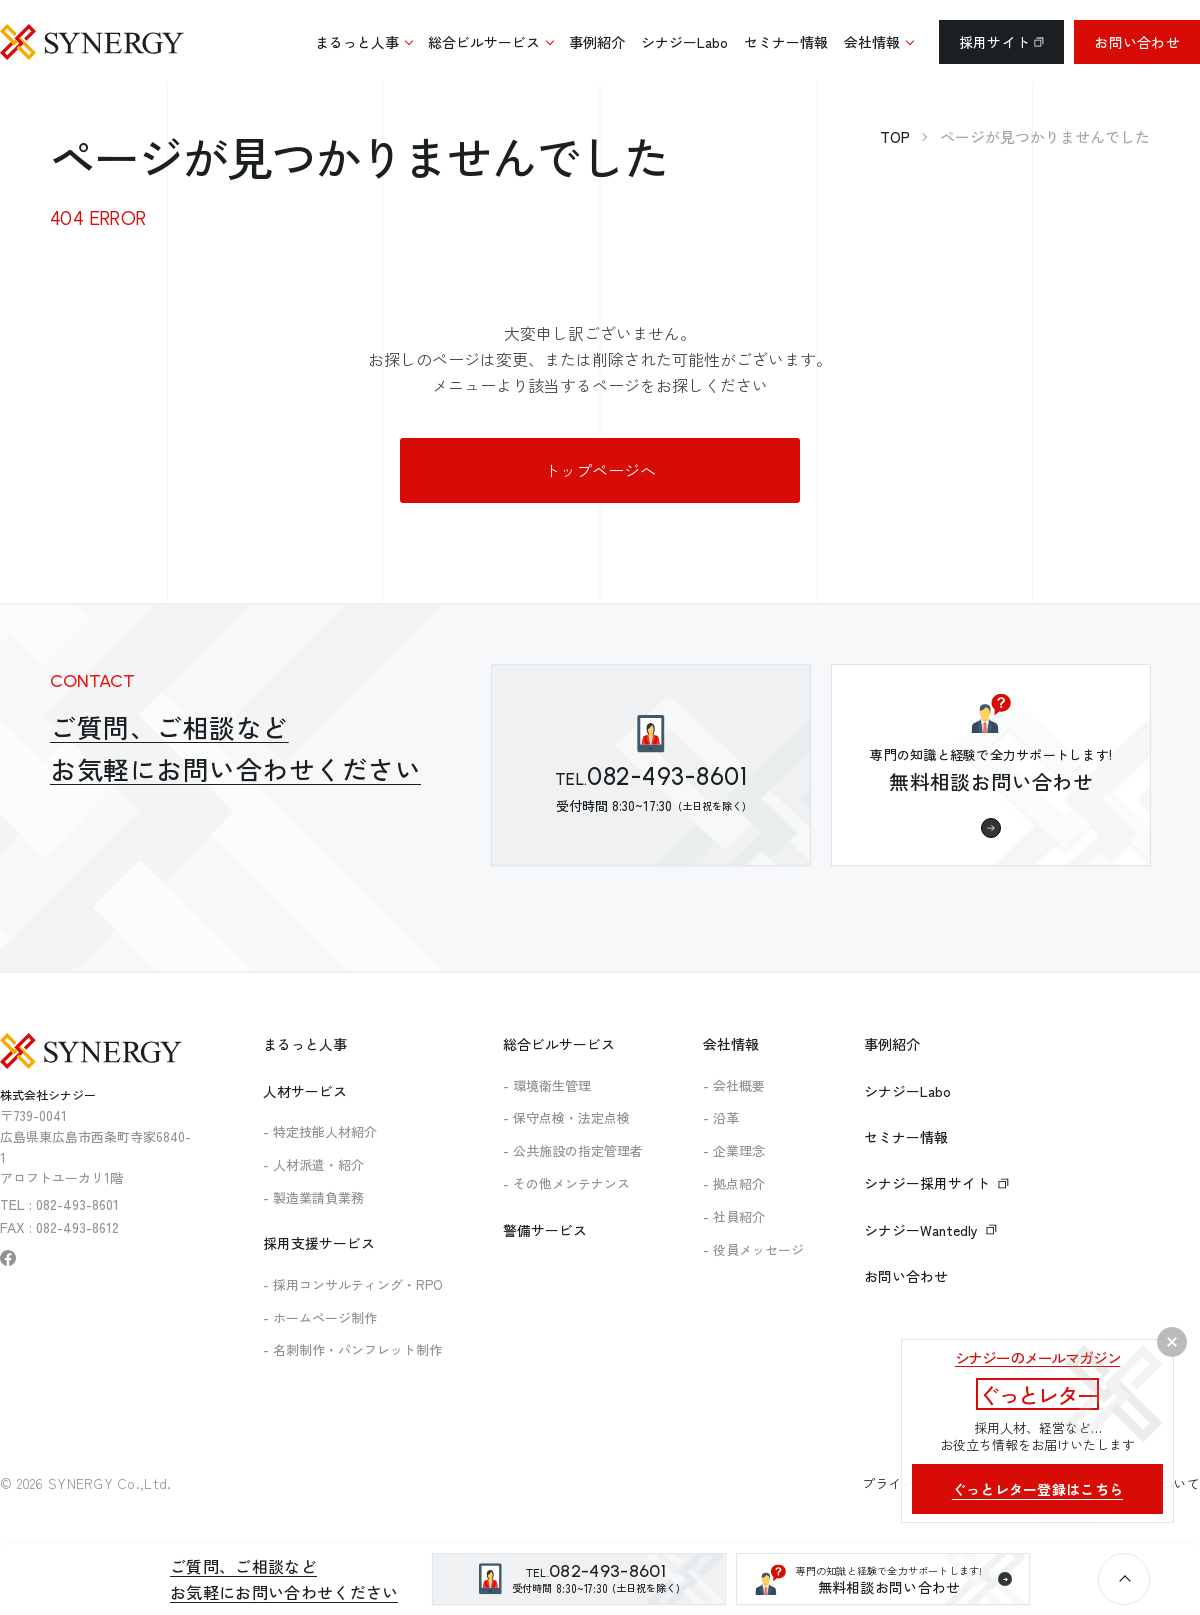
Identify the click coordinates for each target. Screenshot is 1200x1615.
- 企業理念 (734, 1150)
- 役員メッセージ (753, 1249)
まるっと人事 (305, 1044)
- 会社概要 (734, 1085)
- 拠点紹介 (734, 1183)
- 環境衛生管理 (547, 1085)
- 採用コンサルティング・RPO (353, 1284)
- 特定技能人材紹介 (320, 1131)
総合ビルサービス (559, 1044)
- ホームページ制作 (320, 1317)
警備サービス (545, 1230)
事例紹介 (892, 1044)
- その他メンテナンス (566, 1183)
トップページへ (600, 470)
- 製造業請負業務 (313, 1197)
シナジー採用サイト (936, 1183)
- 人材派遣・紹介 (313, 1164)
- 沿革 (721, 1117)
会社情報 (731, 1044)
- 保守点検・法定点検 (566, 1117)
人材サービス (305, 1091)
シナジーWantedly (930, 1230)
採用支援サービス (319, 1243)
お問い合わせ (1137, 42)
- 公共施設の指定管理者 (573, 1150)
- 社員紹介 (734, 1216)
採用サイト (1001, 42)
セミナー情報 (906, 1137)
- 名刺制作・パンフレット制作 (352, 1349)
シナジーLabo (907, 1091)
